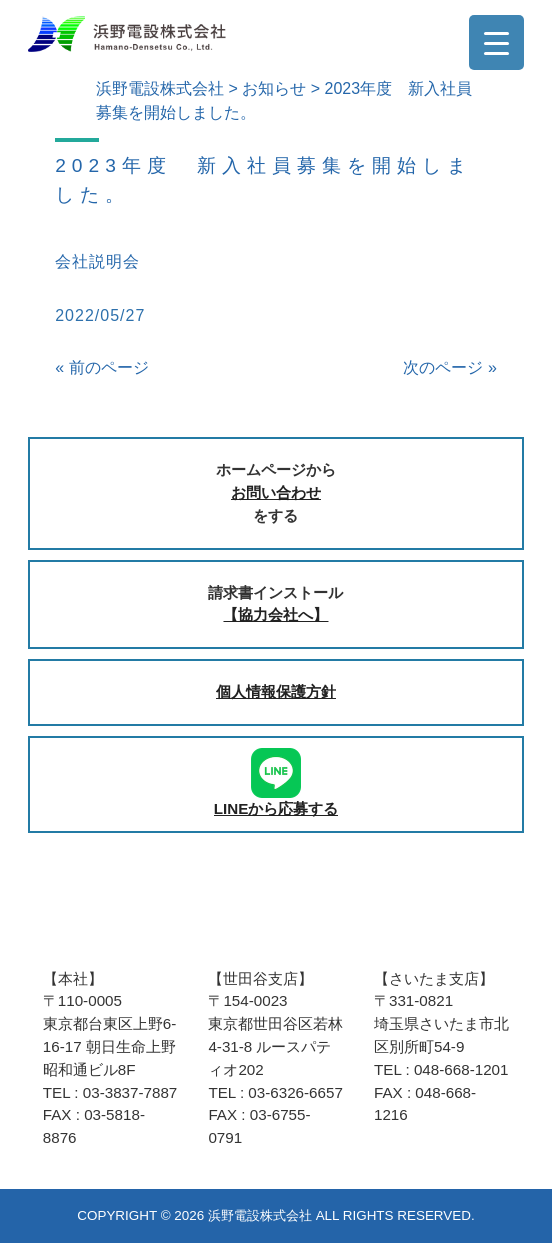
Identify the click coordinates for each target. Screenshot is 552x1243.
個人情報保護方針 (276, 691)
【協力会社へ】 (275, 614)
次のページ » (449, 367)
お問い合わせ (276, 492)
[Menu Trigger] (496, 42)
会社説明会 (97, 261)
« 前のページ (101, 367)
